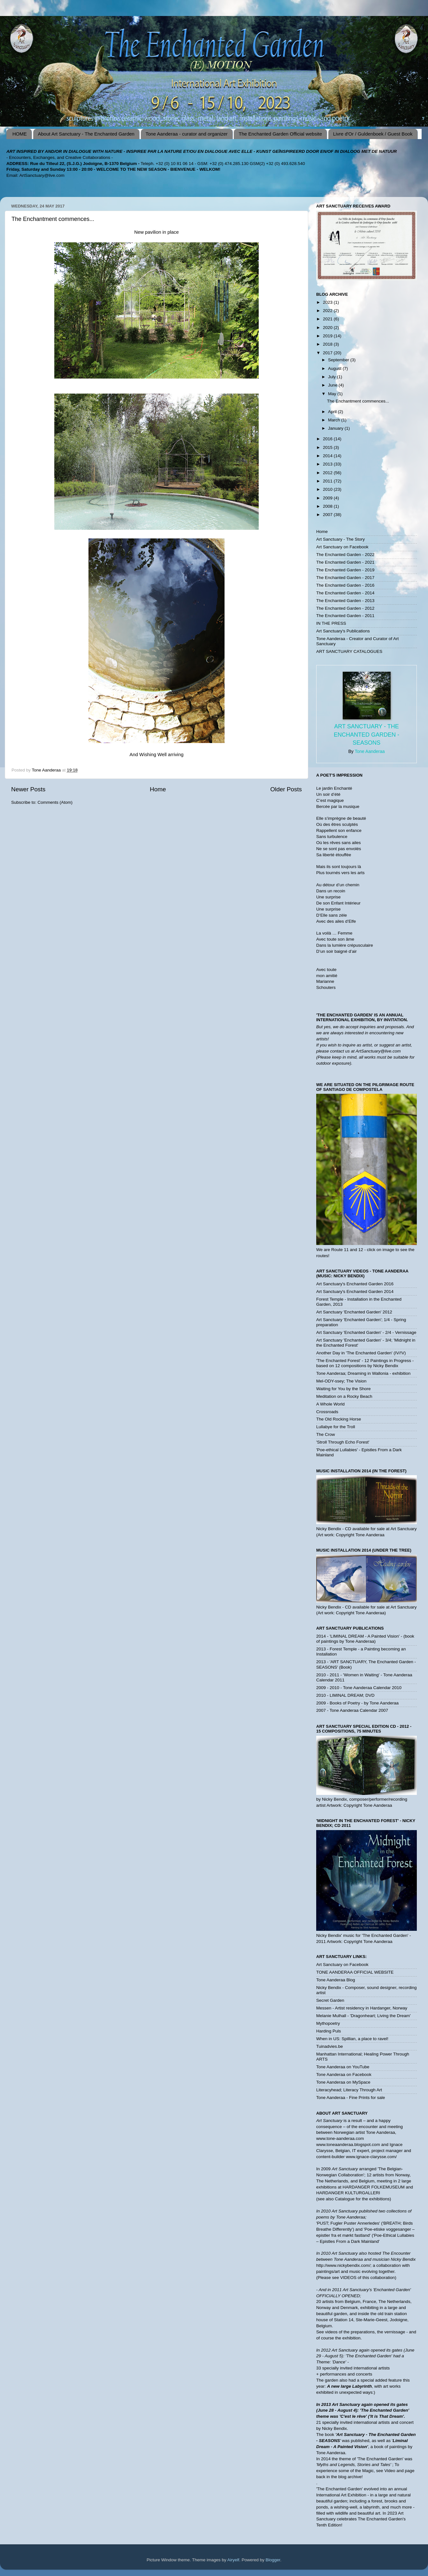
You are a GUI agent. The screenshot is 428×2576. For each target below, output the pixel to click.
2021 (328, 319)
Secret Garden (330, 2000)
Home (158, 789)
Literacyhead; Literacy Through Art (349, 2089)
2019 (328, 335)
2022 (328, 310)
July (332, 376)
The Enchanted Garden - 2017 (345, 577)
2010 (328, 489)
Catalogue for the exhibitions (362, 2198)
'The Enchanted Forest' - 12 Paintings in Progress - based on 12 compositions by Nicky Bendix (365, 1363)
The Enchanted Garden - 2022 (345, 554)
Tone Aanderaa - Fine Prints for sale (350, 2097)
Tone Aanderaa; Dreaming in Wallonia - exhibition (363, 1373)
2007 (328, 514)
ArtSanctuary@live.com (42, 175)
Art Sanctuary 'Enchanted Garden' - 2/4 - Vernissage (366, 1332)
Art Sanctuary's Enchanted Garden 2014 (355, 1291)
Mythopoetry (328, 2023)
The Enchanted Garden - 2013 (345, 600)
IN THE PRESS (331, 623)
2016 (328, 438)
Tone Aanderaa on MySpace (343, 2082)
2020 (328, 327)
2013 (328, 464)
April (333, 411)
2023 (328, 302)
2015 (328, 447)
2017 (328, 352)
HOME (19, 134)
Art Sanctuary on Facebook (342, 546)
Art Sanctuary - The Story (340, 539)
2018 (328, 344)
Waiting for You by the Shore (343, 1388)
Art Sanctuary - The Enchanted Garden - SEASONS (366, 734)
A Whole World (330, 1404)
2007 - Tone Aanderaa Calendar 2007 (352, 1710)
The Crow (325, 1434)
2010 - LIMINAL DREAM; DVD (345, 1695)
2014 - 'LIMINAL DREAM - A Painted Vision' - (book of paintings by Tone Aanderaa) (365, 1639)
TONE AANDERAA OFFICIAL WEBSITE (355, 1972)
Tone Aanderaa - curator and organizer (187, 134)
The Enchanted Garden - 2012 (345, 608)
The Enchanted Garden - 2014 (345, 593)
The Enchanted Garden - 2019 (345, 570)
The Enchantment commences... (52, 219)
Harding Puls (328, 2031)
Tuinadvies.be (329, 2046)
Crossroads (327, 1411)
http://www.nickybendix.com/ (343, 2265)
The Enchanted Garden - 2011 (345, 615)
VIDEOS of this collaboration (367, 2277)
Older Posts (286, 789)
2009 (328, 498)
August (335, 368)
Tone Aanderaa (370, 751)
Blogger (273, 2559)
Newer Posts (28, 789)
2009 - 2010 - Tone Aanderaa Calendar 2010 (358, 1687)
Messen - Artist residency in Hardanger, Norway (361, 2008)
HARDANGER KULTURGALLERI (348, 2192)
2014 (328, 455)
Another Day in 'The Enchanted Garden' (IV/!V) (361, 1353)
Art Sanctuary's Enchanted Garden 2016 (355, 1283)
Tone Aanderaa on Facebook (343, 2074)
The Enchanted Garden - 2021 (345, 562)
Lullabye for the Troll (335, 1426)
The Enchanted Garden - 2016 (345, 585)
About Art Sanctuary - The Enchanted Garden (86, 134)
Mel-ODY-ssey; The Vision (341, 1381)
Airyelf (233, 2559)
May (332, 393)
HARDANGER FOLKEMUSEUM (374, 2187)
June (333, 385)
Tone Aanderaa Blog (335, 1979)
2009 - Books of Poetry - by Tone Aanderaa (357, 1703)
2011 (328, 481)
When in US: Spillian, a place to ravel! (352, 2038)
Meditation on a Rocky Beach (344, 1396)
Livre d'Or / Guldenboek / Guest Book (373, 134)
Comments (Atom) (55, 802)
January (336, 428)
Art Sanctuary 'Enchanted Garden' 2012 (354, 1312)
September (339, 359)
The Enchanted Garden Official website (280, 134)
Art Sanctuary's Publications (343, 631)
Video (389, 2470)
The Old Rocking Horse (338, 1419)
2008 (328, 506)
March (334, 420)
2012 (328, 472)
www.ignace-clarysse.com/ (371, 2156)
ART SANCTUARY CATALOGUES (349, 651)
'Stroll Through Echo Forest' (342, 1442)
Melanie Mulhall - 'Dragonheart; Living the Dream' (363, 2015)
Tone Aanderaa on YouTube (342, 2066)
